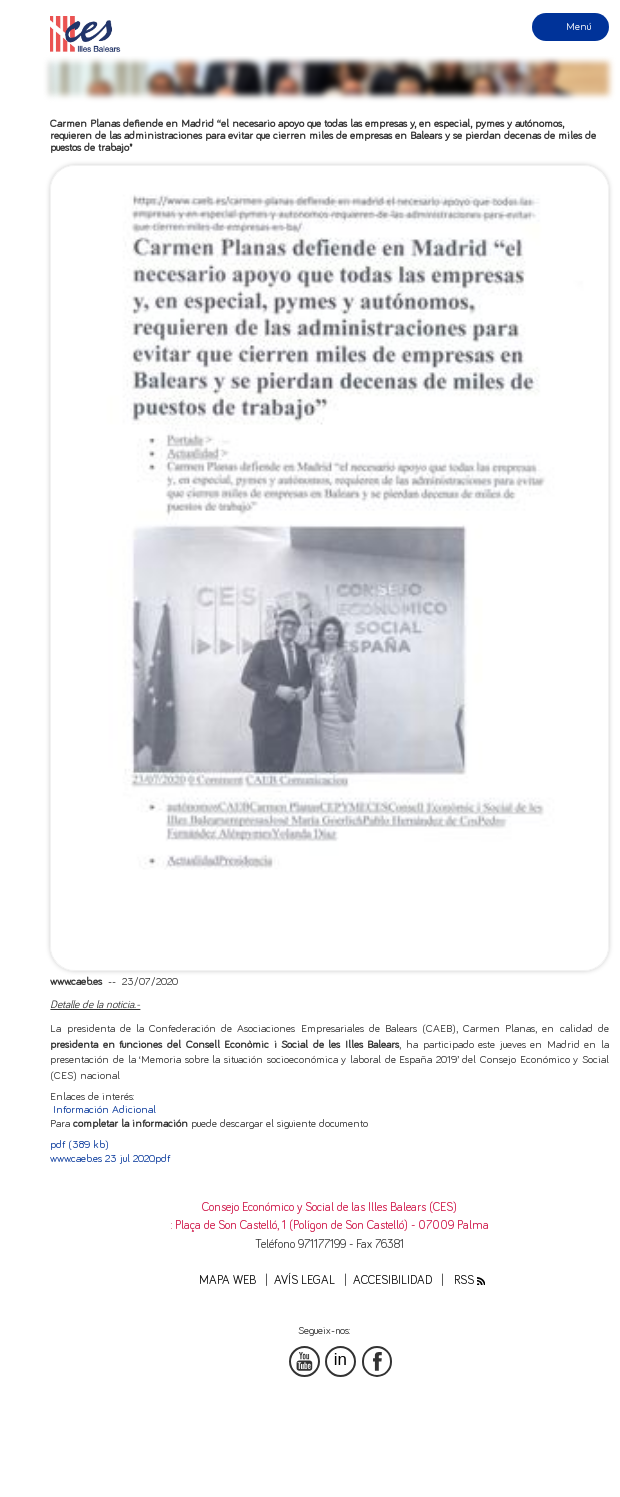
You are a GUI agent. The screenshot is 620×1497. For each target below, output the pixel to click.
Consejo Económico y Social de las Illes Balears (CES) (329, 1207)
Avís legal (304, 1280)
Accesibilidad (392, 1280)
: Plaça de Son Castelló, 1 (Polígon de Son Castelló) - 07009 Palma (330, 1225)
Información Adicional (104, 1109)
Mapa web (227, 1280)
